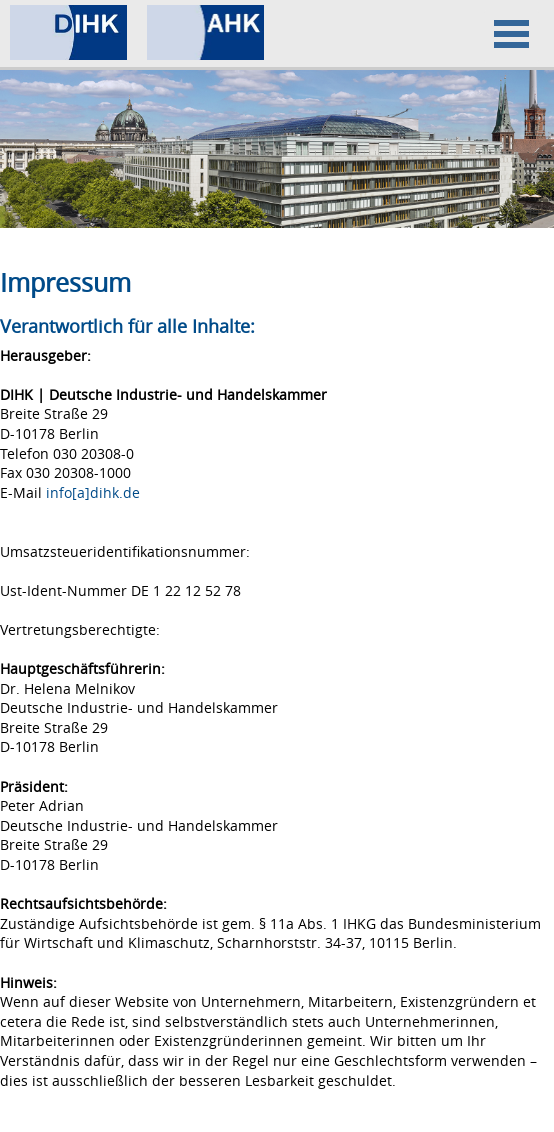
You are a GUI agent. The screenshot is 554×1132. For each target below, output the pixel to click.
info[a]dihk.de (93, 492)
